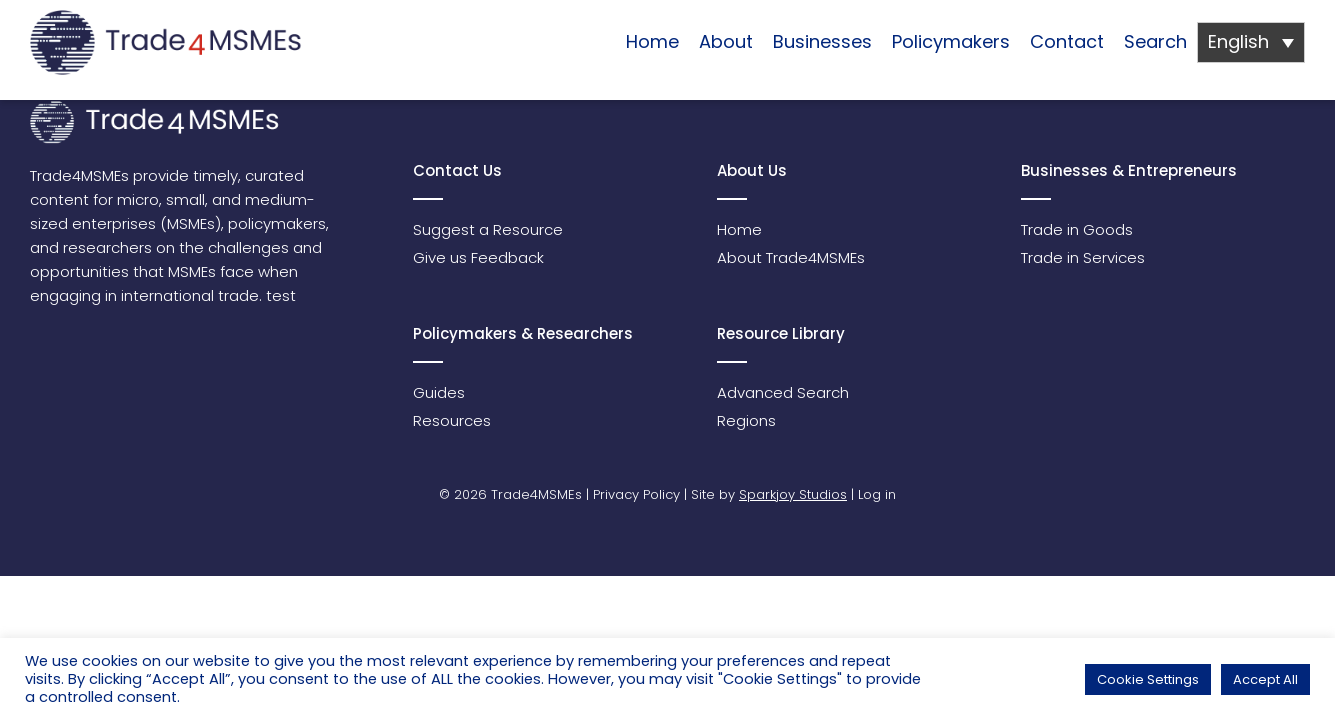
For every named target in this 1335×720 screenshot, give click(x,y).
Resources (452, 420)
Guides (439, 392)
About (726, 41)
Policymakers (951, 41)
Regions (746, 420)
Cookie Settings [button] (1148, 679)
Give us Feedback (478, 257)
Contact (1067, 41)
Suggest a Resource (488, 229)
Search (1155, 41)
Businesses (822, 41)
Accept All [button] (1265, 679)
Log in (877, 494)
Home (652, 41)
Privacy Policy (636, 494)
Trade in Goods (1077, 229)
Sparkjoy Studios (793, 494)
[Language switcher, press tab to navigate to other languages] (1251, 42)
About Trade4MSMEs (791, 257)
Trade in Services (1083, 257)
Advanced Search (783, 392)
